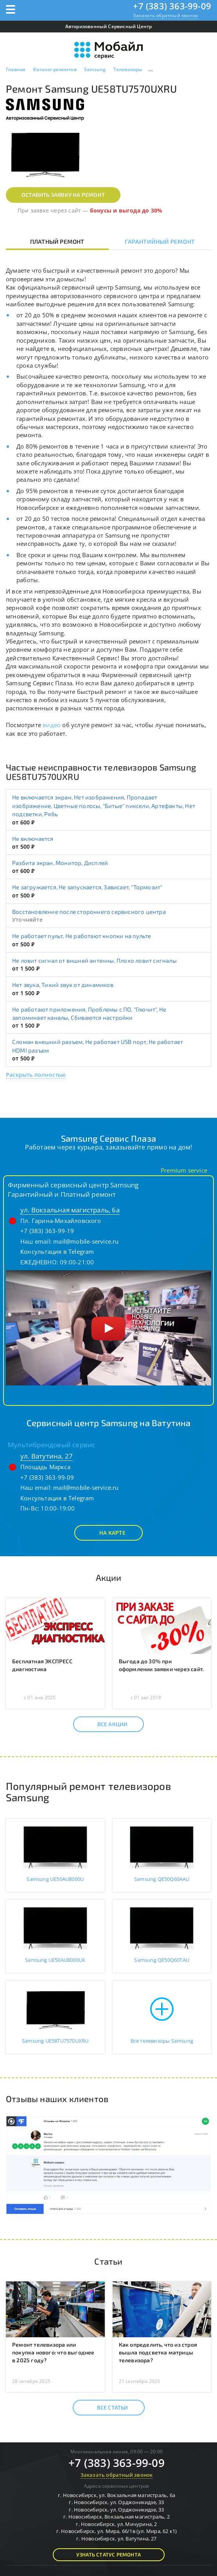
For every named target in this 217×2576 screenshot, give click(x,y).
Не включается (33, 838)
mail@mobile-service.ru (85, 1241)
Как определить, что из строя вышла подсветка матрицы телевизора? (158, 2352)
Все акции (106, 1724)
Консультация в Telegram (57, 1251)
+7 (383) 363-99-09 (172, 6)
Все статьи (105, 2407)
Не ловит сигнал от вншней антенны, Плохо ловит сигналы (94, 960)
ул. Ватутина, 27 (46, 1456)
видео (52, 725)
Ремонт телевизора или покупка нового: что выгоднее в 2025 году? (53, 2352)
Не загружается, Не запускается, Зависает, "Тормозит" (87, 886)
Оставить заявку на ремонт (63, 194)
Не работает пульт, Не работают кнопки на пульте (81, 935)
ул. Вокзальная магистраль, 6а (70, 1209)
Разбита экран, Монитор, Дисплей (60, 862)
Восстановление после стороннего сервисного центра (89, 911)
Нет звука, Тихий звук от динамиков (62, 984)
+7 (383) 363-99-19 (47, 1231)
